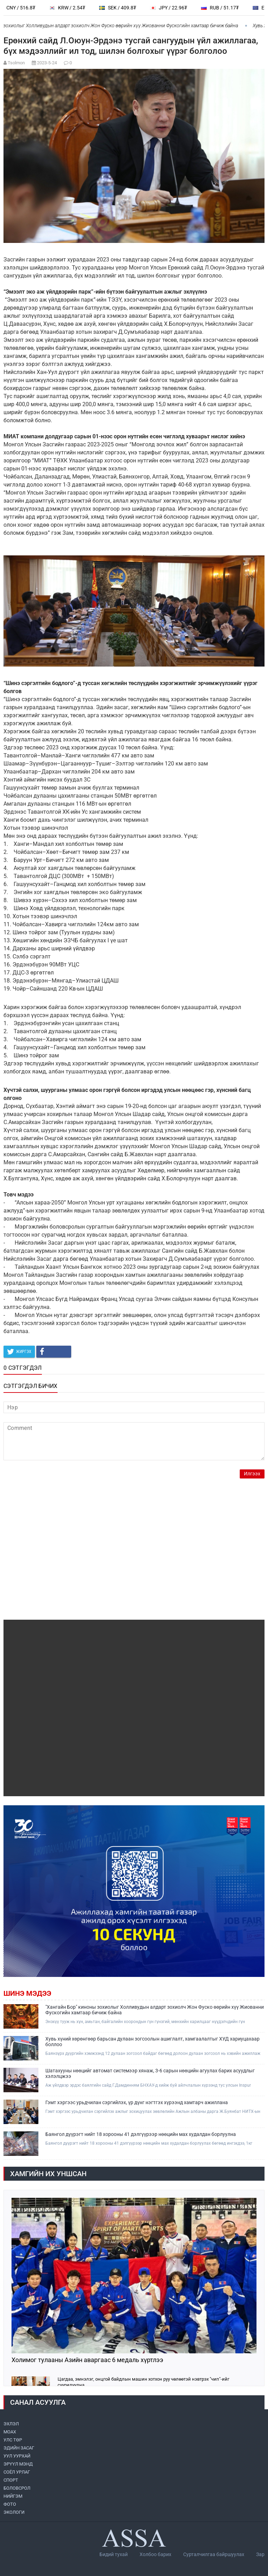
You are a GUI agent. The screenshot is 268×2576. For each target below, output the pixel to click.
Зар (260, 2554)
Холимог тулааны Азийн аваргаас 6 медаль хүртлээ (87, 2360)
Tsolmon (16, 62)
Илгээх (252, 1474)
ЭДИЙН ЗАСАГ (18, 2448)
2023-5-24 (47, 62)
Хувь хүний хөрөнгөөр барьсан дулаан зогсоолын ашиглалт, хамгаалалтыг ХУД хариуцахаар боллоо (152, 2041)
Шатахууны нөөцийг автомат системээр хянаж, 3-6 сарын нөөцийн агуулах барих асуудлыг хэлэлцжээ (150, 2073)
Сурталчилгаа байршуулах (213, 2554)
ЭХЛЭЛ (11, 2424)
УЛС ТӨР (12, 2440)
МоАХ (9, 2432)
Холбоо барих (155, 2554)
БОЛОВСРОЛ (16, 2488)
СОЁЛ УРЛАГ (16, 2472)
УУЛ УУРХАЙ (16, 2456)
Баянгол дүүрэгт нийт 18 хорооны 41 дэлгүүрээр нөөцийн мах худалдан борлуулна (140, 2134)
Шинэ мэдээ (27, 1993)
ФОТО (9, 2504)
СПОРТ (10, 2480)
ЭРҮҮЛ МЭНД (18, 2464)
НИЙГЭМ (12, 2496)
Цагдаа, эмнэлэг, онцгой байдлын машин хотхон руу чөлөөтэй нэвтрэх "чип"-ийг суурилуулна (143, 2382)
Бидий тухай (113, 2554)
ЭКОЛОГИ (13, 2512)
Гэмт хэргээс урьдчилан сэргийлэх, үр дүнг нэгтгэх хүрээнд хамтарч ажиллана (136, 2102)
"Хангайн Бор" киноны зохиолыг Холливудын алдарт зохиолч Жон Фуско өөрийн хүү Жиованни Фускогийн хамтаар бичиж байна (154, 2009)
